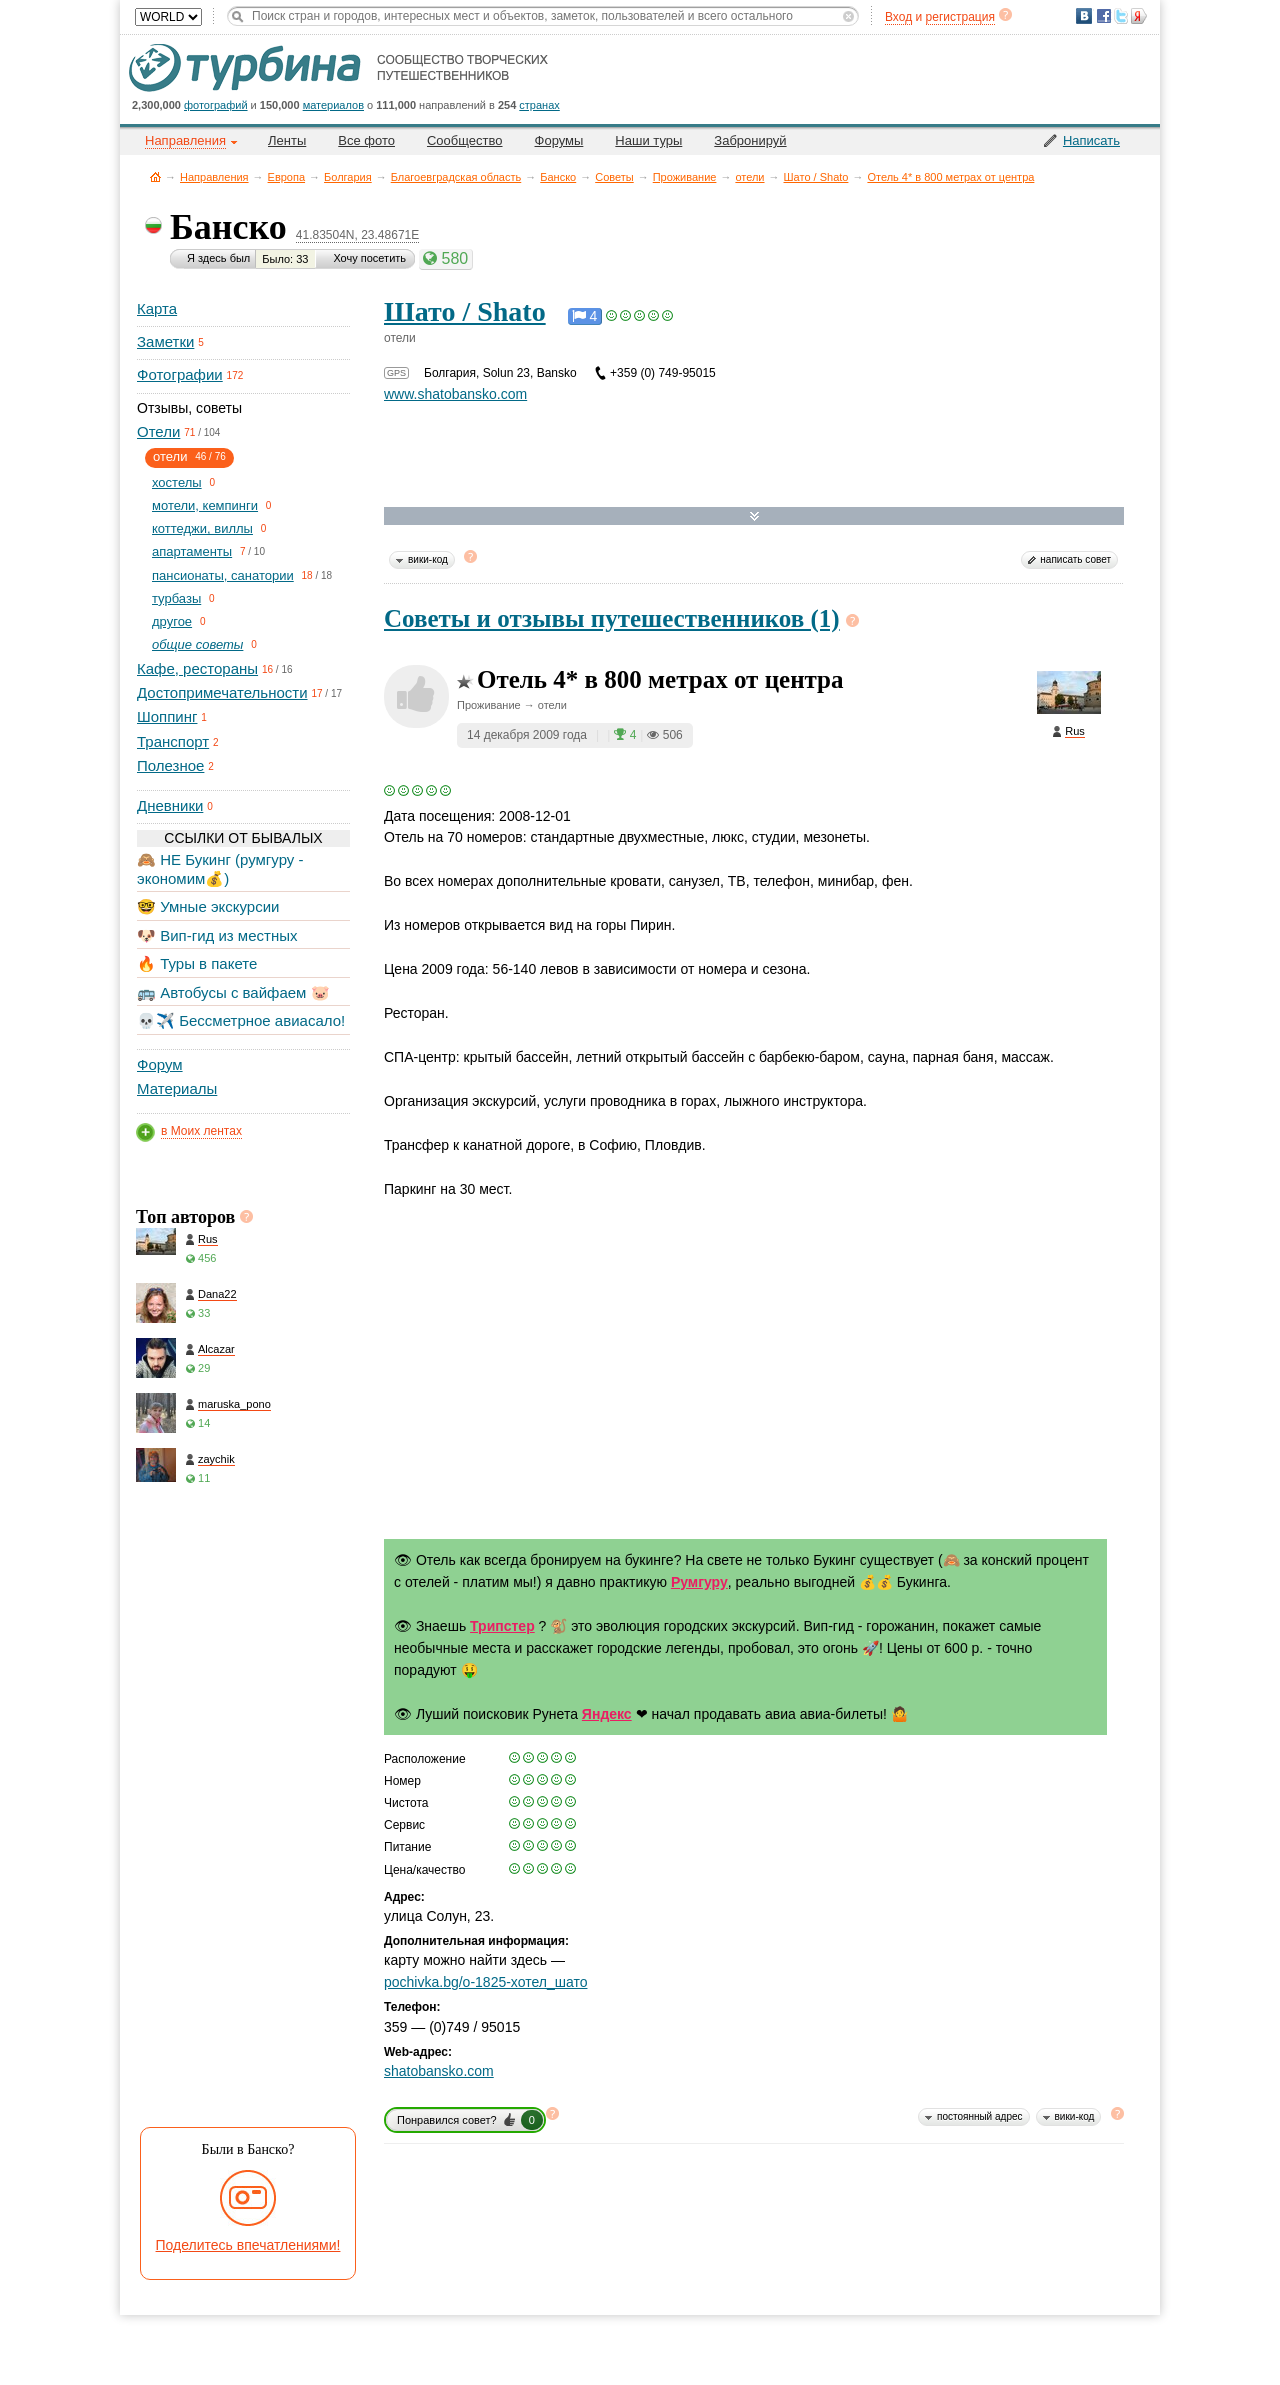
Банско (558, 177)
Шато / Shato (816, 177)
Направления (214, 177)
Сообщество (465, 140)
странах (539, 105)
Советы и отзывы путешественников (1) (612, 618)
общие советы (197, 644)
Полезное (170, 765)
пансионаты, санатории (223, 575)
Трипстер (502, 1626)
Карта (157, 308)
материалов (333, 105)
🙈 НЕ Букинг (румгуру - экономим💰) (220, 868)
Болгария (348, 177)
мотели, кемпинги (205, 505)
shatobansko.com (439, 2071)
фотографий (216, 105)
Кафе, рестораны (197, 668)
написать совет (1075, 559)
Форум (160, 1064)
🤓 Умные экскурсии (208, 906)
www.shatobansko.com (455, 394)
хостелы (177, 482)
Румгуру (699, 1582)
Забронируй (750, 140)
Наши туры (648, 140)
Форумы (559, 140)
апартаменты (192, 551)
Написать (1091, 140)
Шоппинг (167, 716)
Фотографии (180, 374)
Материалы (177, 1088)
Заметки (165, 341)
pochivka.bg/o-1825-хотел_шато (485, 1982)
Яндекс (607, 1714)
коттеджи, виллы (202, 528)
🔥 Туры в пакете (197, 963)
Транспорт (173, 741)
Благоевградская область (456, 177)
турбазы (176, 598)
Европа (287, 177)
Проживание (685, 177)
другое (172, 621)
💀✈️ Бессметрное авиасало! (241, 1020)
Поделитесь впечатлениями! (248, 2245)
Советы (614, 177)
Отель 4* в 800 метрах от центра (950, 177)
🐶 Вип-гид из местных (217, 935)
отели (749, 177)
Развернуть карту (754, 516)
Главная (155, 176)
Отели (158, 431)
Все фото (366, 140)
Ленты (287, 140)
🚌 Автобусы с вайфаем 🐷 (233, 992)
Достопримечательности (222, 692)
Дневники (170, 805)
